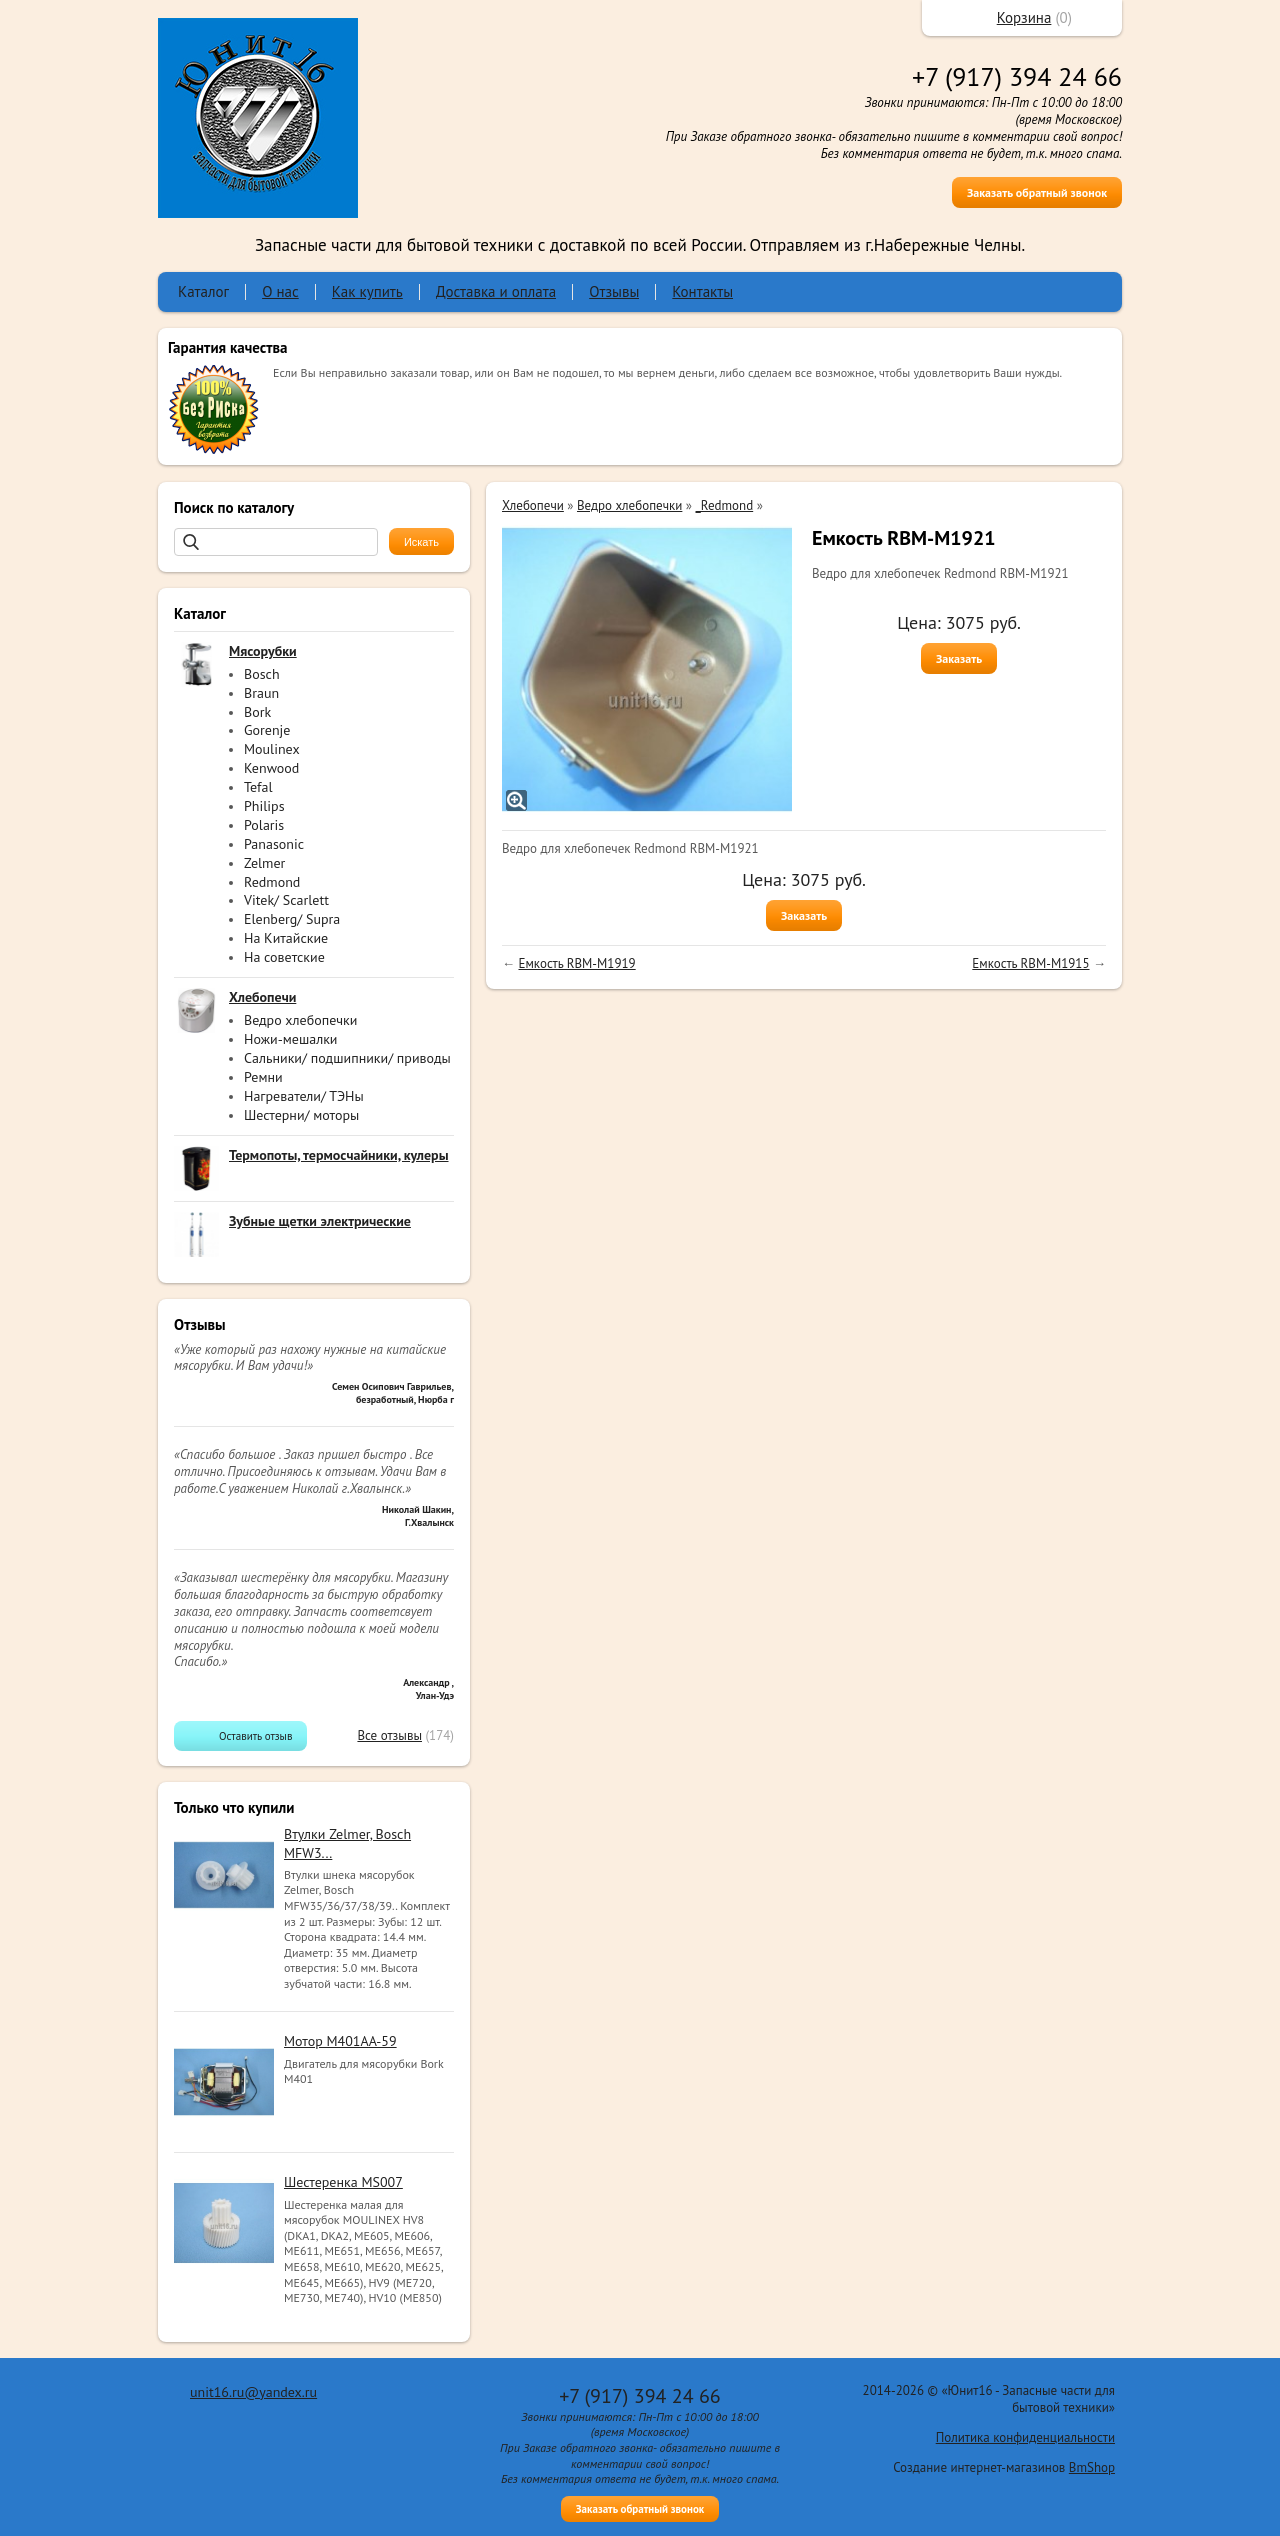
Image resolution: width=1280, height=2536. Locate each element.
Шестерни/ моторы (301, 1115)
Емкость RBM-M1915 (1030, 963)
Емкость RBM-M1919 (576, 963)
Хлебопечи (533, 505)
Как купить (367, 291)
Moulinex (272, 749)
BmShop (1092, 2467)
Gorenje (267, 730)
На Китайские (286, 938)
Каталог (203, 291)
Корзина (1024, 17)
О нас (280, 291)
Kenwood (271, 768)
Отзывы (614, 291)
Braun (261, 693)
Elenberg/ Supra (292, 919)
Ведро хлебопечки (300, 1020)
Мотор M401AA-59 (340, 2041)
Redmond (272, 882)
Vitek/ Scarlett (286, 900)
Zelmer (264, 863)
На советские (284, 957)
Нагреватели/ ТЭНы (304, 1096)
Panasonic (274, 844)
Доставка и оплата (496, 291)
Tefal (258, 787)
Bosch (262, 674)
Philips (264, 806)
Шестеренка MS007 (343, 2182)
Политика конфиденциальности (1025, 2437)
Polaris (264, 825)
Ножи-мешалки (291, 1039)
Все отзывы (389, 1735)
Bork (257, 712)
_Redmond (725, 505)
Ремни (263, 1077)
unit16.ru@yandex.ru (253, 2392)
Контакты (702, 291)
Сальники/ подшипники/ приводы (347, 1058)
